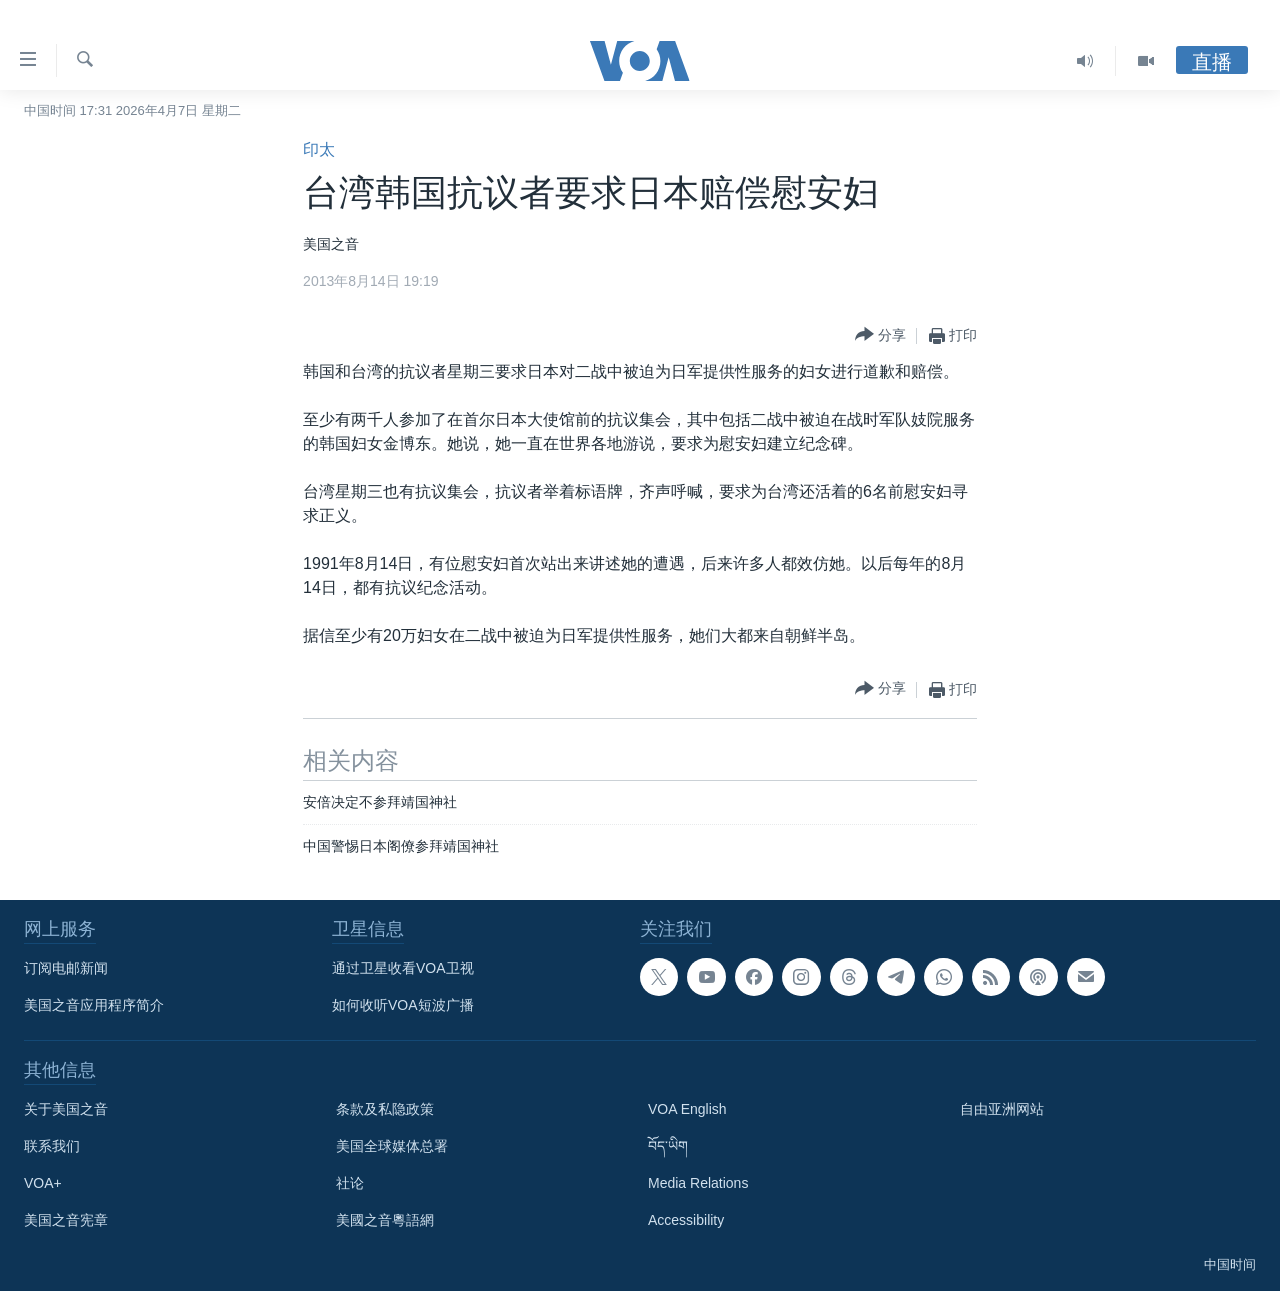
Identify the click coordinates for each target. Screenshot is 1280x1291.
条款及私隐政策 (385, 1109)
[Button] (880, 335)
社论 (350, 1183)
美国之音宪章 (66, 1220)
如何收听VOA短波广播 (403, 1005)
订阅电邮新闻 (66, 968)
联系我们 (52, 1146)
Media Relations (698, 1183)
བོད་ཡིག (668, 1146)
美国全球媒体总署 (392, 1146)
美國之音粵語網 (385, 1220)
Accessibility (686, 1220)
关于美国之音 (66, 1109)
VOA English (687, 1109)
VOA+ (43, 1183)
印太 (319, 149)
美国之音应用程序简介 (94, 1005)
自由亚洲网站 (1002, 1109)
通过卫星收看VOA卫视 (403, 968)
